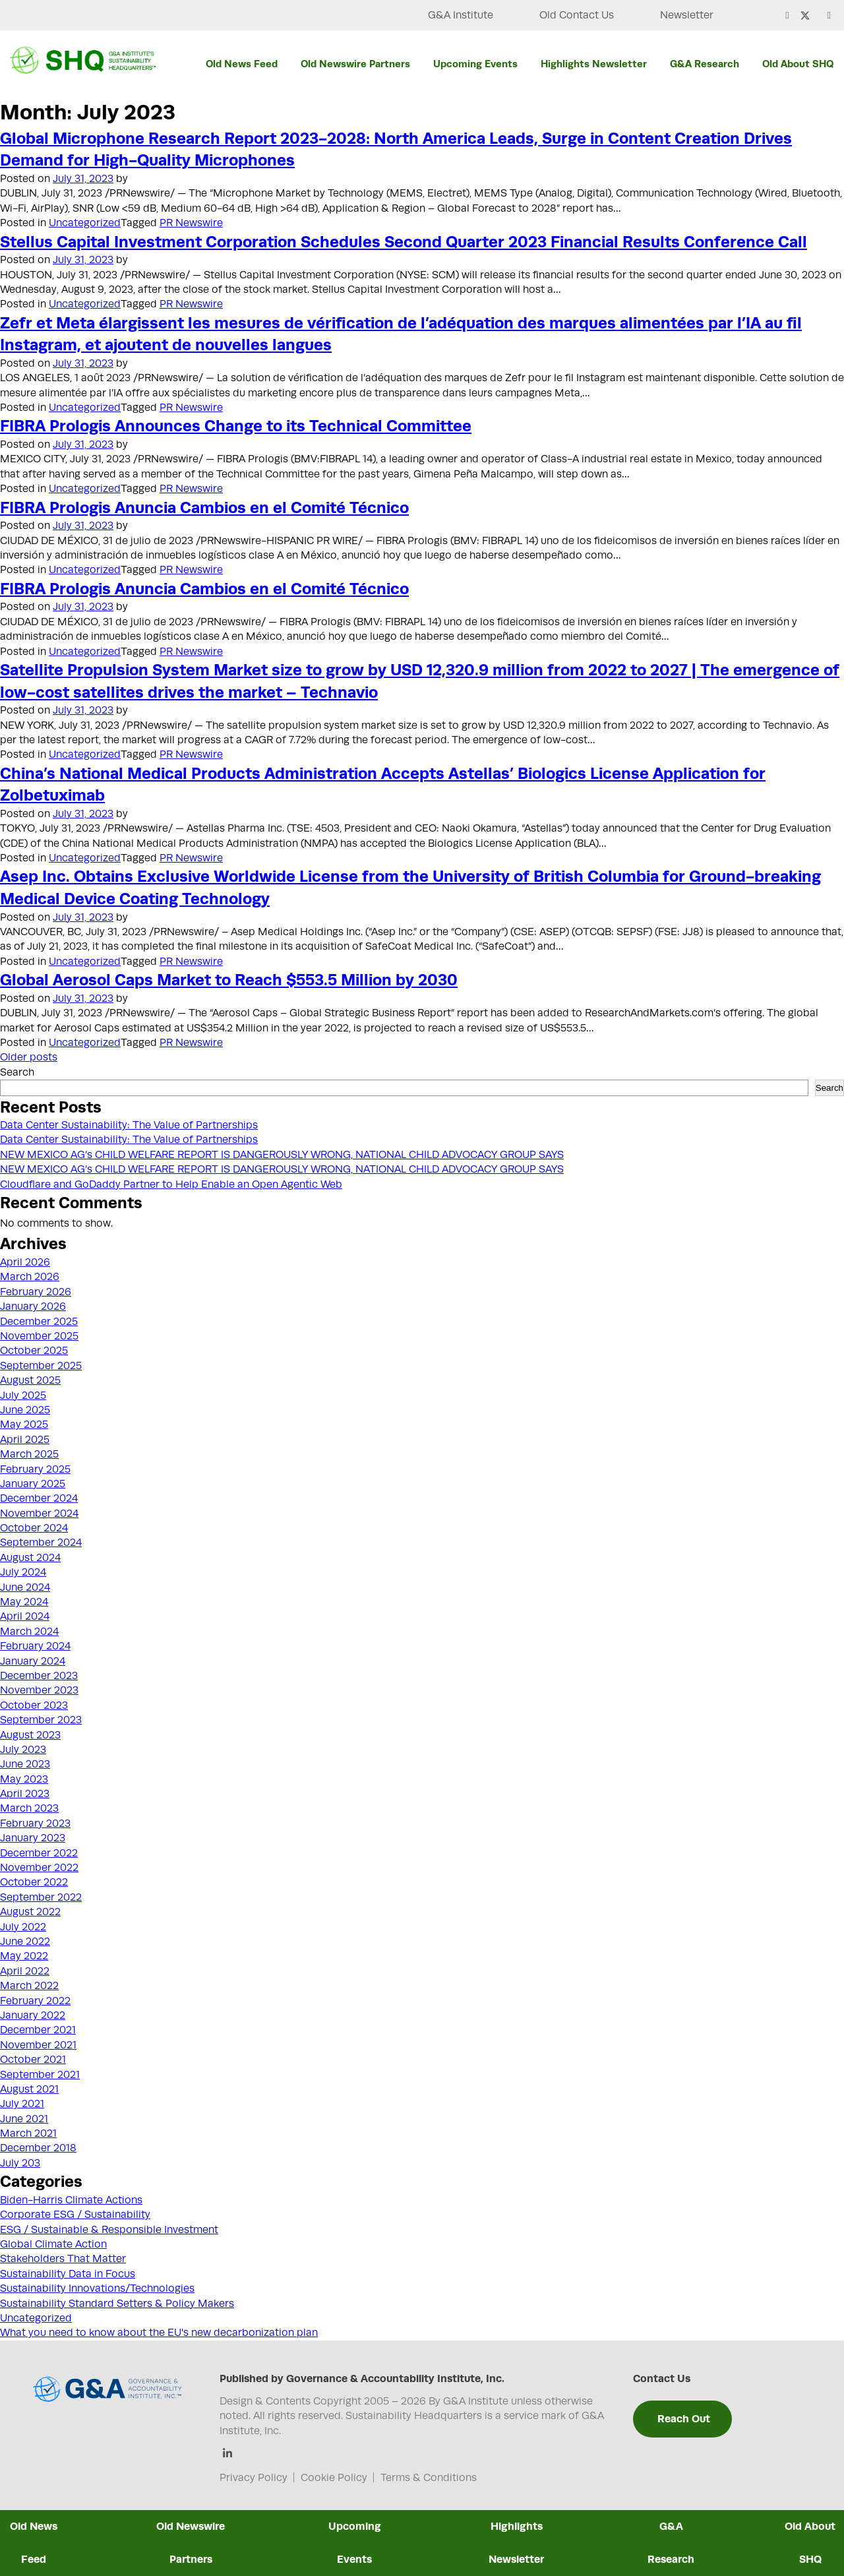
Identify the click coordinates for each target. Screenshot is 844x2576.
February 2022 (35, 2001)
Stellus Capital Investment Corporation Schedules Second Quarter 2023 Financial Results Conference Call (403, 241)
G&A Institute (460, 15)
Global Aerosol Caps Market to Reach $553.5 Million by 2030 (229, 979)
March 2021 (28, 2133)
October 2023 (34, 1705)
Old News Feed (242, 63)
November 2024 (39, 1513)
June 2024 (25, 1587)
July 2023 (23, 1750)
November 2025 (39, 1336)
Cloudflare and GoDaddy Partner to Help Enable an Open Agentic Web (171, 1184)
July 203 (20, 2163)
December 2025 (39, 1322)
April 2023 (24, 1794)
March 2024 (29, 1632)
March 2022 (29, 1986)
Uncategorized (85, 223)
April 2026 (25, 1262)
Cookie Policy (334, 2478)
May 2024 (24, 1602)
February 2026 (35, 1292)
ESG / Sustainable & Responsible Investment (109, 2230)
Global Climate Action (53, 2244)
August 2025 (30, 1380)
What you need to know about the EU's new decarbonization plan (159, 2333)
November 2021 (38, 2045)
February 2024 (35, 1646)
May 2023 (24, 1779)
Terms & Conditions (428, 2478)
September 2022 (41, 1897)
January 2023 (32, 1838)
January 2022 (32, 2015)
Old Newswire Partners (355, 63)
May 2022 (24, 1956)
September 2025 (41, 1366)
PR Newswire (191, 223)
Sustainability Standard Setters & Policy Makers (117, 2304)
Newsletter (686, 15)
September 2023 (41, 1720)
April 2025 (24, 1440)
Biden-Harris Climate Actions (71, 2200)
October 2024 (34, 1528)
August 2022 (30, 1912)
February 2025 (35, 1469)
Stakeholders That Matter (63, 2259)
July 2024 (23, 1572)
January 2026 (33, 1306)
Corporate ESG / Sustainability (75, 2215)
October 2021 (33, 2060)
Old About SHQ (797, 63)
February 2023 (35, 1823)
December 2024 (39, 1498)
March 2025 (29, 1454)
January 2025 (32, 1484)
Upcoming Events (475, 63)
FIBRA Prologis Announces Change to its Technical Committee (235, 425)
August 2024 (30, 1558)
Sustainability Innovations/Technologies (97, 2288)
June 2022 (25, 1941)
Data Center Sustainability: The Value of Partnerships (129, 1125)
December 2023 (39, 1676)
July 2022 (23, 1927)
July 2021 (22, 2104)
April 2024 (24, 1616)
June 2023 (25, 1764)
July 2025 (23, 1395)
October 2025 (34, 1351)
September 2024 (41, 1543)
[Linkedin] (228, 2454)
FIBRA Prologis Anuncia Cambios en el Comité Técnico (204, 507)
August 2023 (30, 1735)
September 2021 (40, 2075)
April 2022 (24, 1971)
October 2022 (34, 1882)
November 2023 (39, 1690)
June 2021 (24, 2119)
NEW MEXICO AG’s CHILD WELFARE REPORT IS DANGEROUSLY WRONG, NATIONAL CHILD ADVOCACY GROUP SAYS (282, 1155)
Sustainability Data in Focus (67, 2274)
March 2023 (29, 1808)
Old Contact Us (576, 15)
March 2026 (29, 1277)
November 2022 (39, 1868)
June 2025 (25, 1410)
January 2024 (32, 1661)
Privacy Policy (253, 2478)
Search (17, 1072)
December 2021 (38, 2030)
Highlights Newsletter (594, 63)
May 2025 (24, 1424)
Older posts (28, 1057)
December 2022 (39, 1853)
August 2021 (29, 2089)
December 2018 (38, 2148)
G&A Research (704, 63)
